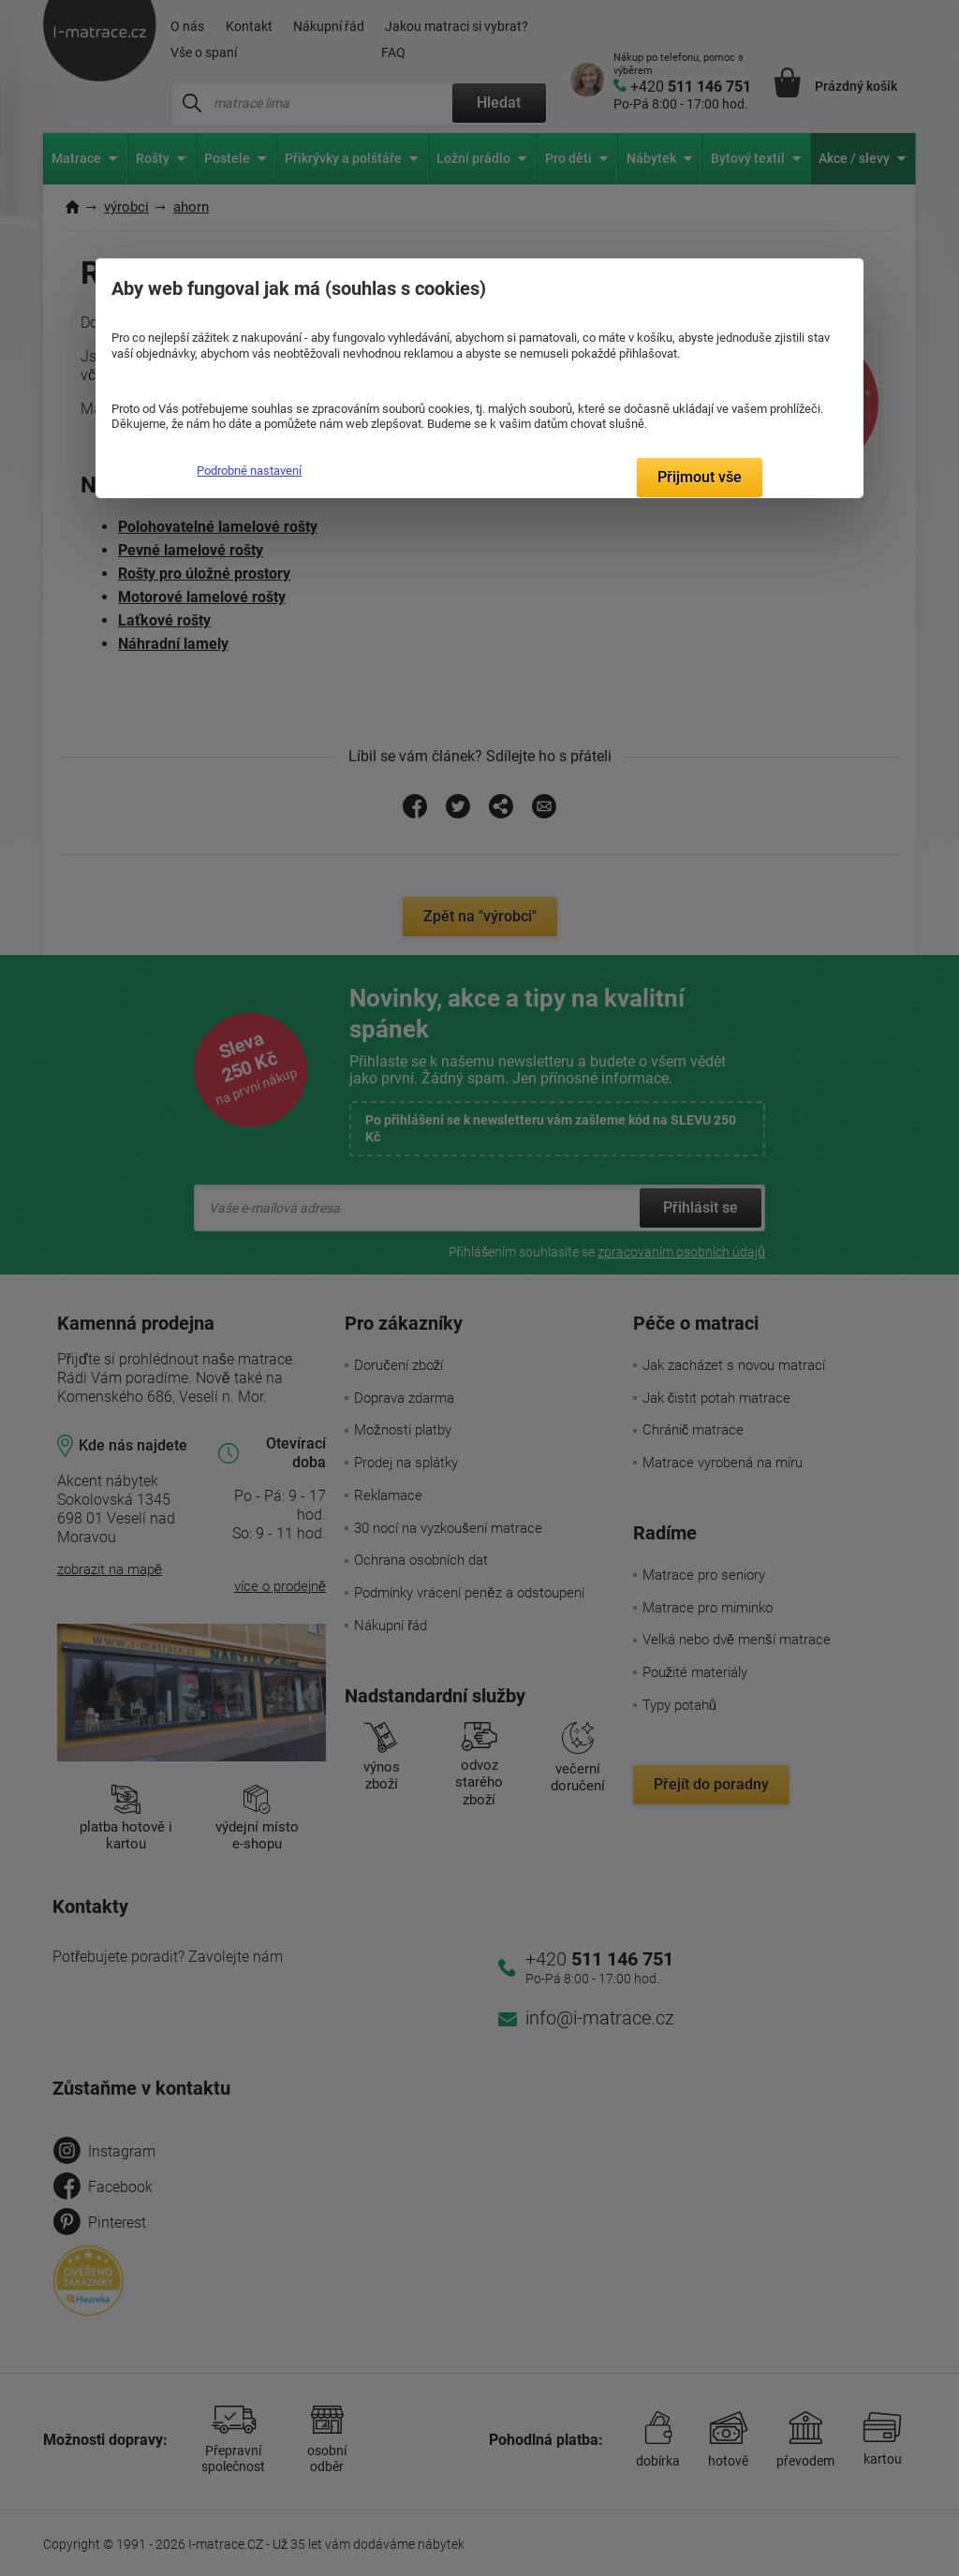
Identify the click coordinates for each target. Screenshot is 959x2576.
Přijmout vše (699, 477)
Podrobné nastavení (249, 471)
